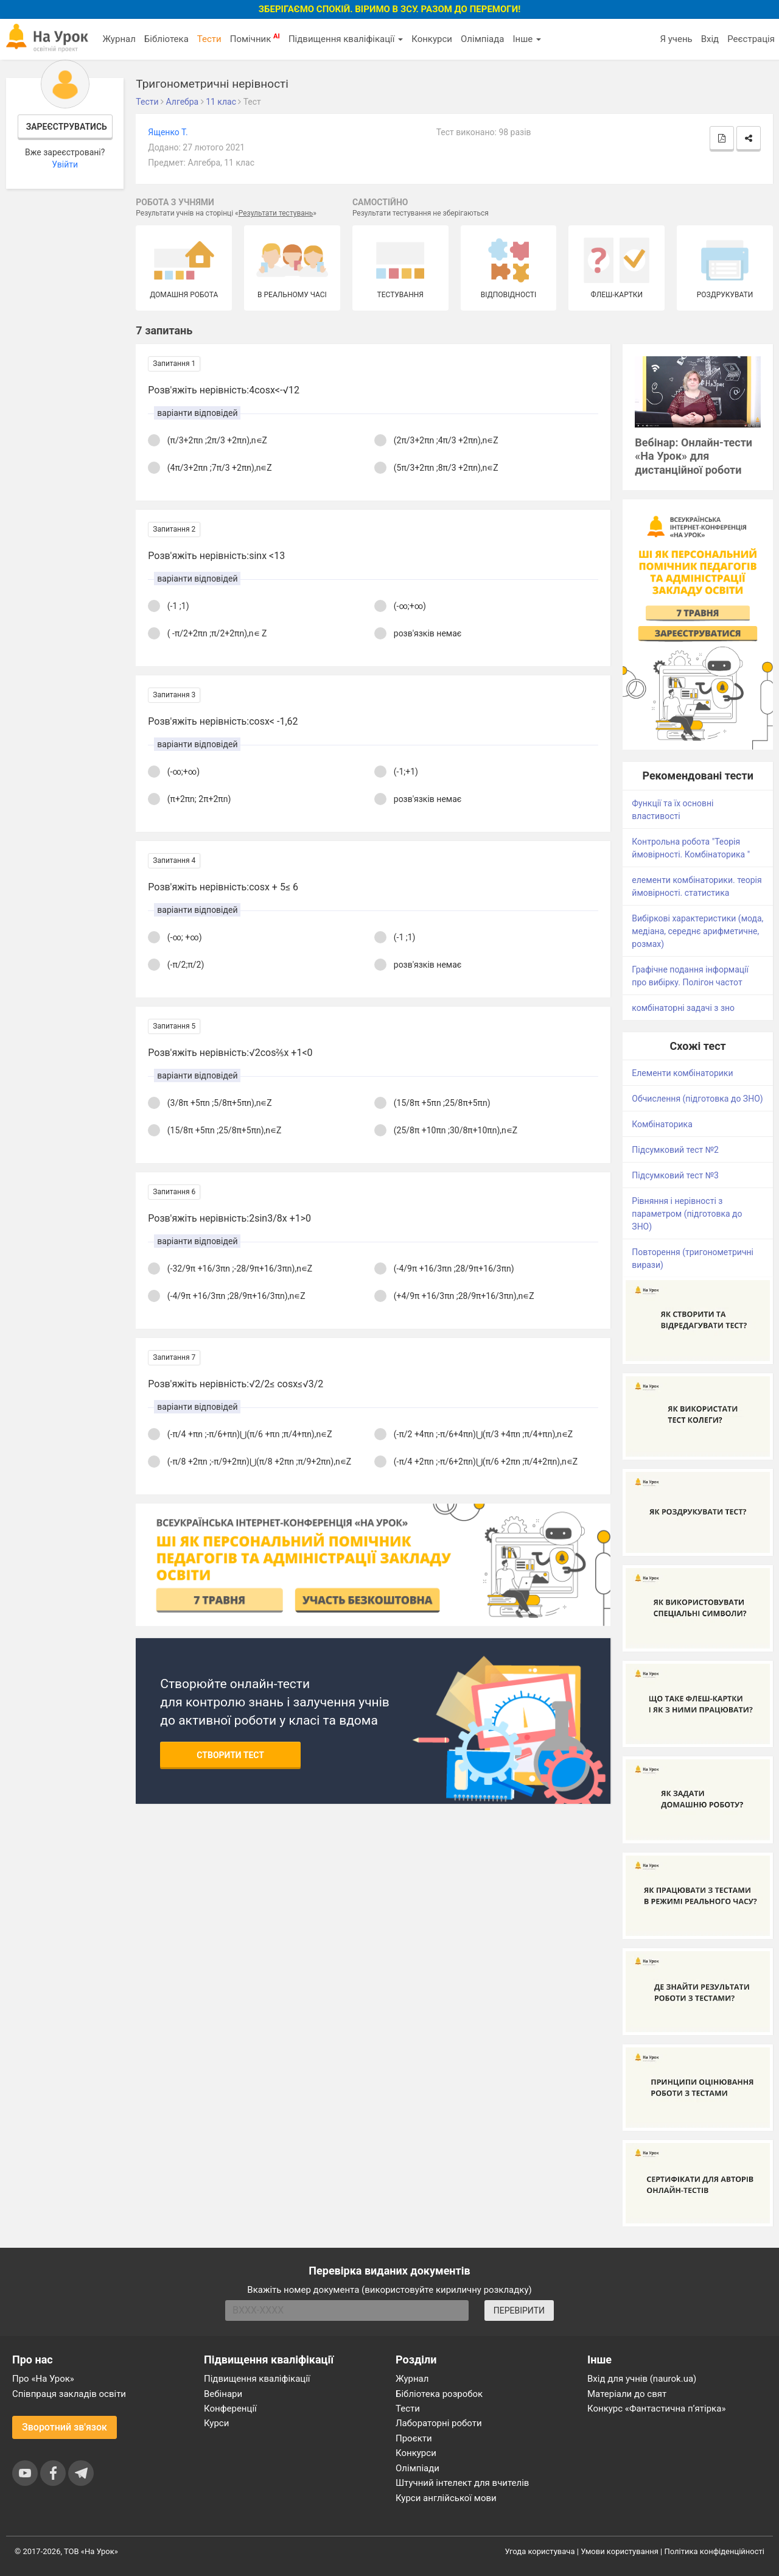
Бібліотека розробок (439, 2393)
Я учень (676, 38)
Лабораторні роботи (439, 2423)
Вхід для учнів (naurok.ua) (641, 2378)
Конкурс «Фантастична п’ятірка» (656, 2408)
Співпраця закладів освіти (69, 2393)
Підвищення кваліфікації (345, 38)
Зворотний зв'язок (64, 2427)
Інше (526, 38)
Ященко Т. (167, 132)
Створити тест (230, 1755)
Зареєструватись (66, 127)
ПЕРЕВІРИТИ (519, 2310)
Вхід (710, 38)
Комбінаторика (662, 1124)
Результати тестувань (276, 213)
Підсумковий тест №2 (675, 1150)
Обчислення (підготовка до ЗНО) (697, 1098)
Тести (209, 38)
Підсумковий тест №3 (675, 1175)
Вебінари (223, 2393)
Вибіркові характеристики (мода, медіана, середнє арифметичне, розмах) (697, 931)
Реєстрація (751, 38)
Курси (216, 2423)
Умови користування (619, 2551)
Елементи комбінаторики (682, 1073)
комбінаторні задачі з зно (683, 1008)
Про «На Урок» (43, 2378)
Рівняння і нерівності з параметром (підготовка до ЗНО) (687, 1213)
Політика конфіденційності (714, 2551)
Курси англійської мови (446, 2498)
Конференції (230, 2408)
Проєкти (414, 2438)
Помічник (255, 38)
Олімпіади (417, 2468)
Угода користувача (540, 2551)
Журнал (118, 38)
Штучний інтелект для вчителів (462, 2482)
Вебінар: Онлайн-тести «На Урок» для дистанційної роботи (693, 456)
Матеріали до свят (626, 2393)
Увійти (65, 164)
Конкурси (431, 38)
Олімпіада (482, 38)
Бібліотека (166, 38)
